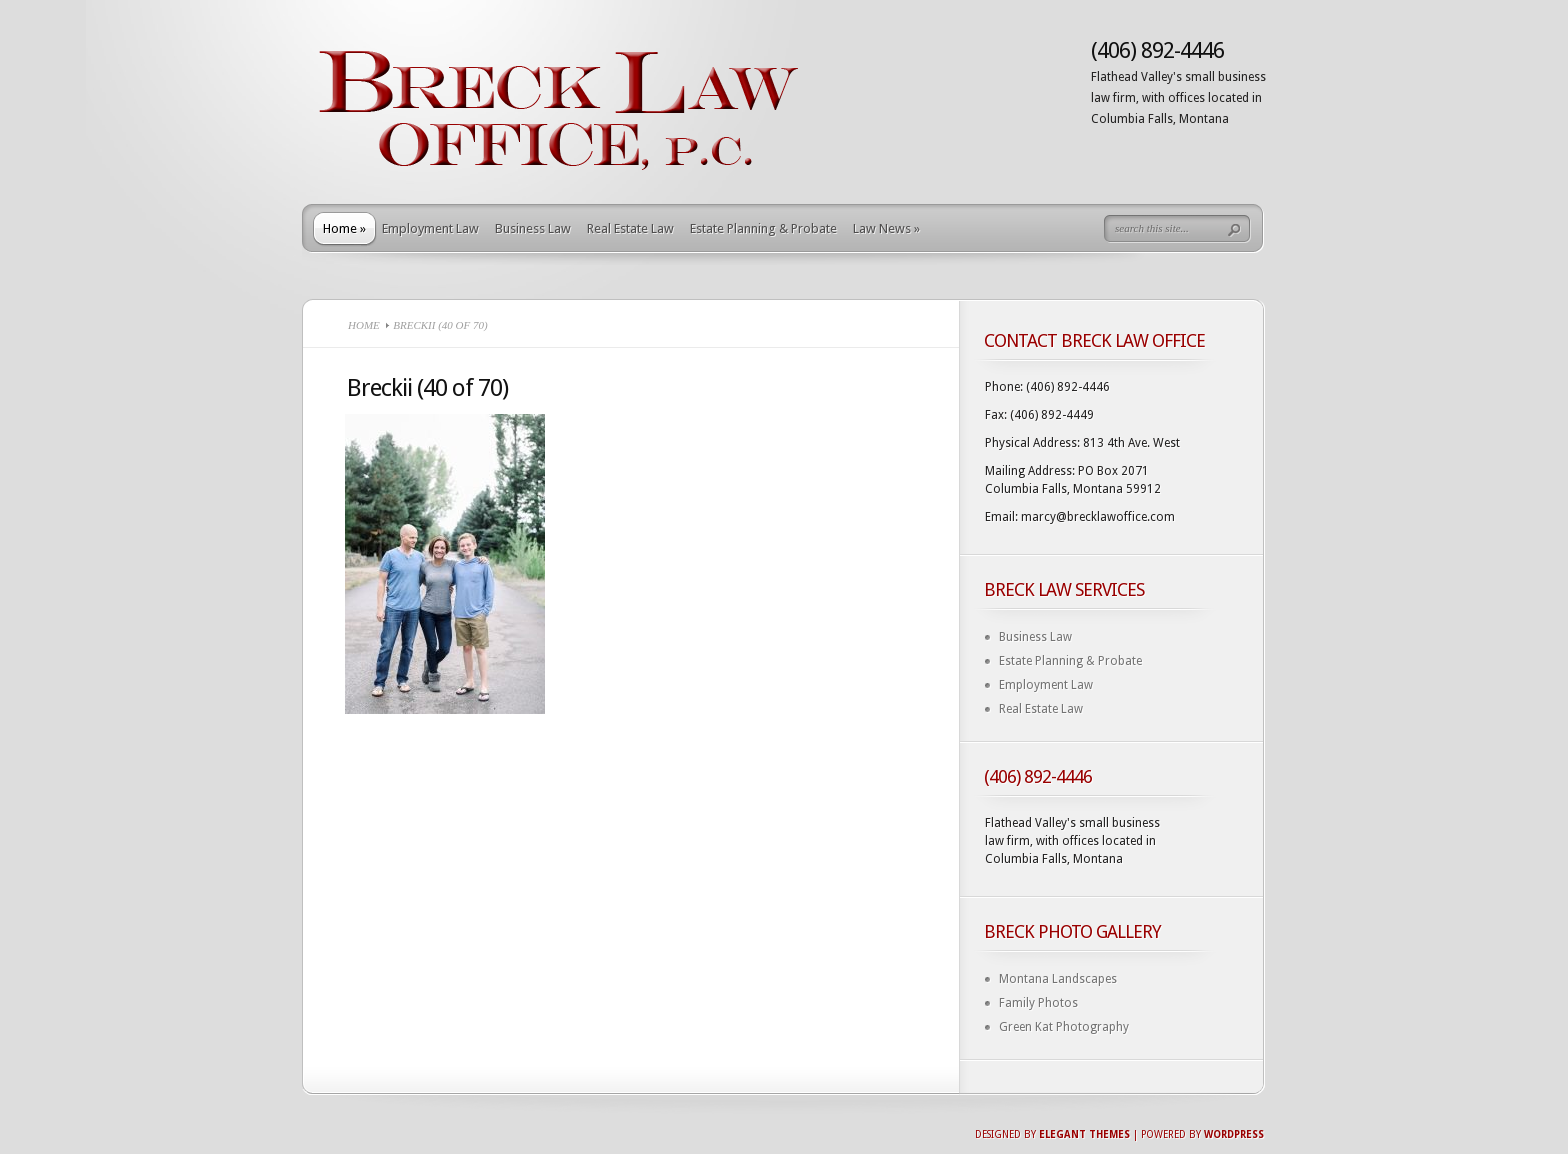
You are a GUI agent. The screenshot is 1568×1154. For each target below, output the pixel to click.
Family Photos (1038, 1003)
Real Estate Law (630, 228)
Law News (886, 228)
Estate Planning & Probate (763, 228)
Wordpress (1234, 1134)
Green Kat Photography (1064, 1027)
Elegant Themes (1084, 1134)
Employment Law (430, 228)
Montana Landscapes (1058, 979)
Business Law (533, 228)
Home (344, 228)
